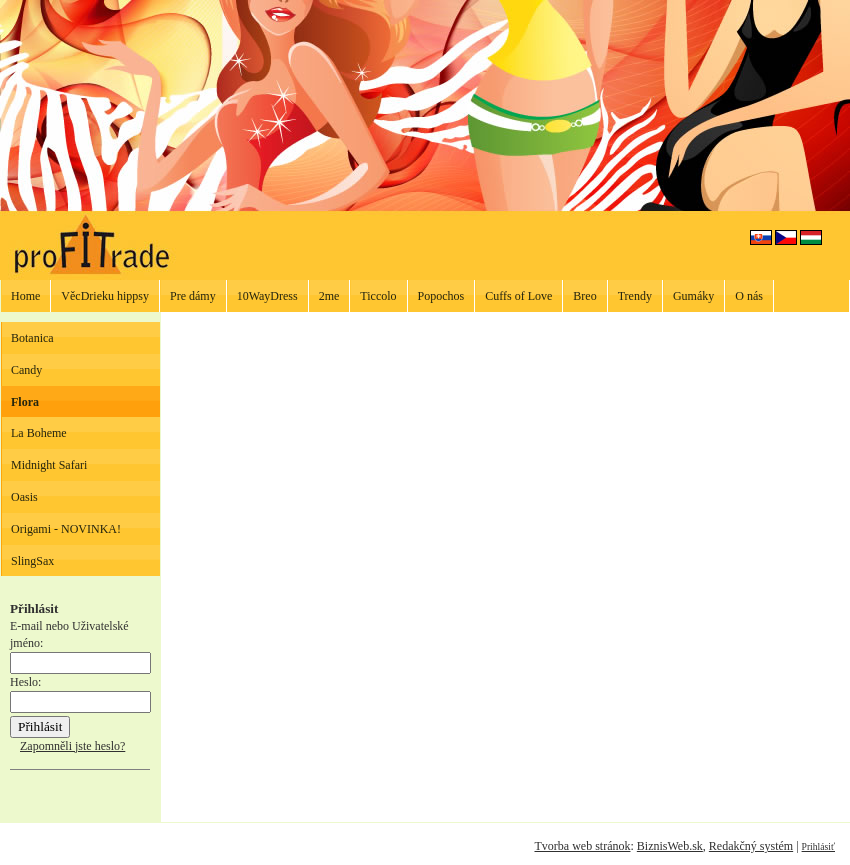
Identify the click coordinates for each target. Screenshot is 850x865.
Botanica (32, 338)
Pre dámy (193, 296)
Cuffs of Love (518, 296)
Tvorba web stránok (582, 846)
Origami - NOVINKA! (66, 529)
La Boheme (39, 433)
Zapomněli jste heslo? (72, 746)
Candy (26, 370)
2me (329, 296)
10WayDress (267, 296)
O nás (749, 296)
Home (25, 296)
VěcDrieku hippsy (105, 296)
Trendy (635, 296)
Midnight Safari (49, 465)
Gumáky (693, 296)
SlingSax (32, 561)
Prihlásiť (818, 846)
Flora (25, 402)
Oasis (24, 497)
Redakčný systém (751, 846)
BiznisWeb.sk (670, 846)
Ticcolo (378, 296)
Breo (584, 296)
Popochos (441, 296)
